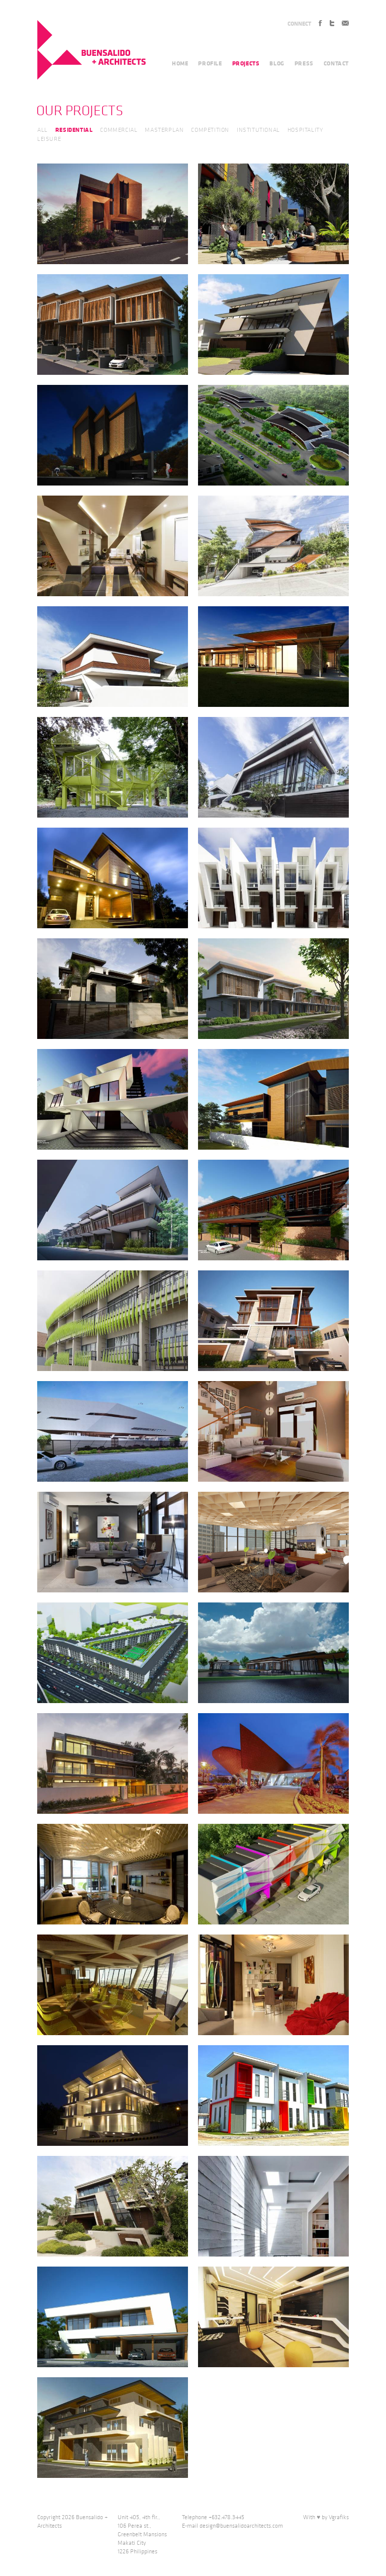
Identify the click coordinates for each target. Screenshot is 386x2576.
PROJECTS (246, 63)
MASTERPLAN (164, 130)
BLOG (276, 63)
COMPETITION (210, 130)
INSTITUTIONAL (258, 130)
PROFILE (210, 63)
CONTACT (336, 63)
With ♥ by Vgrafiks (326, 2517)
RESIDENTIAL (74, 129)
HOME (180, 63)
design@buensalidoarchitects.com (241, 2526)
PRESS (304, 63)
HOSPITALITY (305, 130)
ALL (42, 130)
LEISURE (49, 139)
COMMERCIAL (118, 130)
